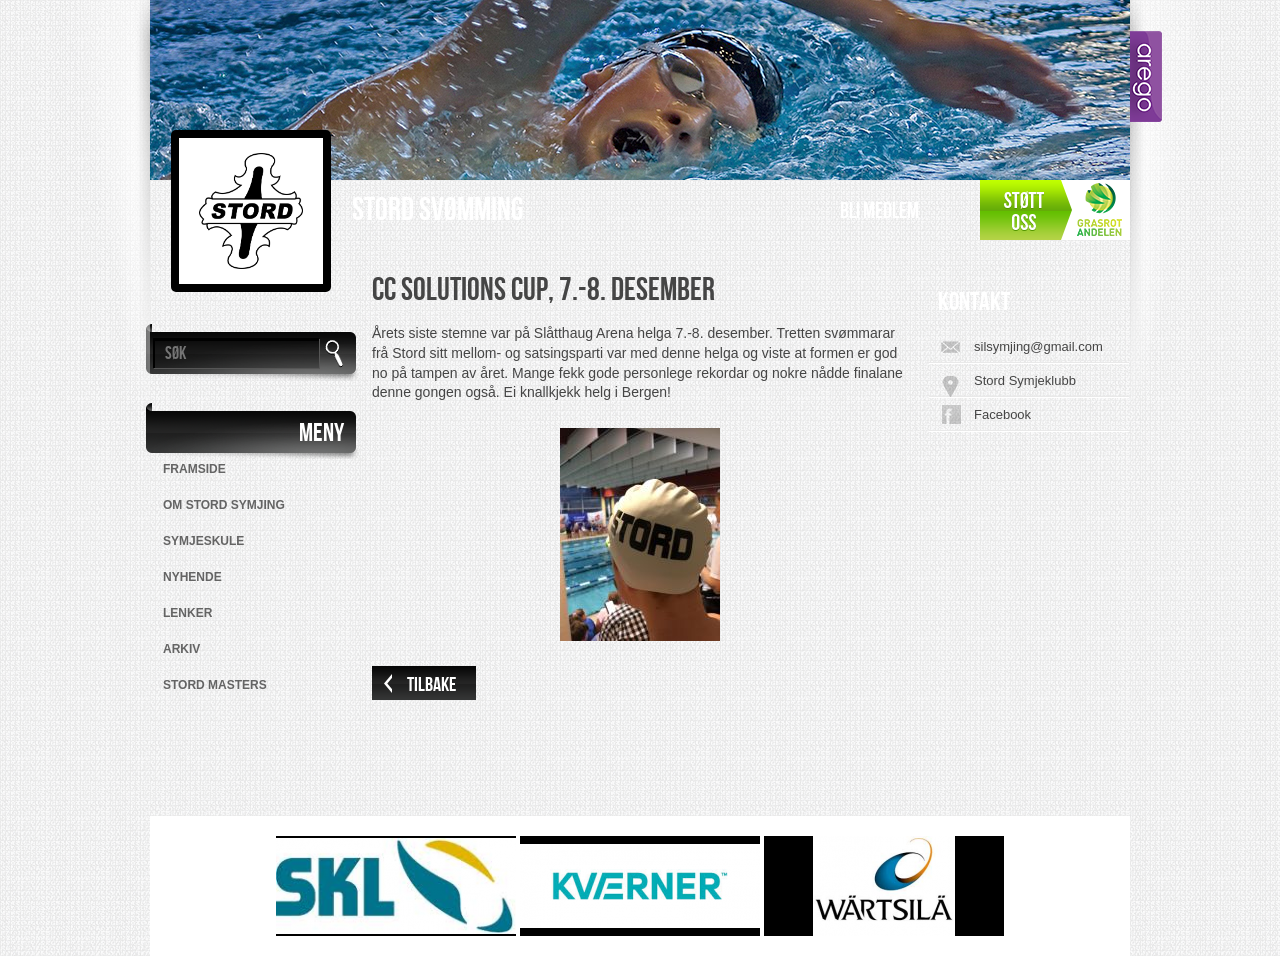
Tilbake (431, 685)
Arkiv (181, 649)
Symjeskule (203, 541)
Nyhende (192, 577)
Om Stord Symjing (224, 505)
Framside (194, 469)
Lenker (187, 613)
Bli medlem (879, 211)
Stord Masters (215, 685)
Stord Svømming (437, 210)
